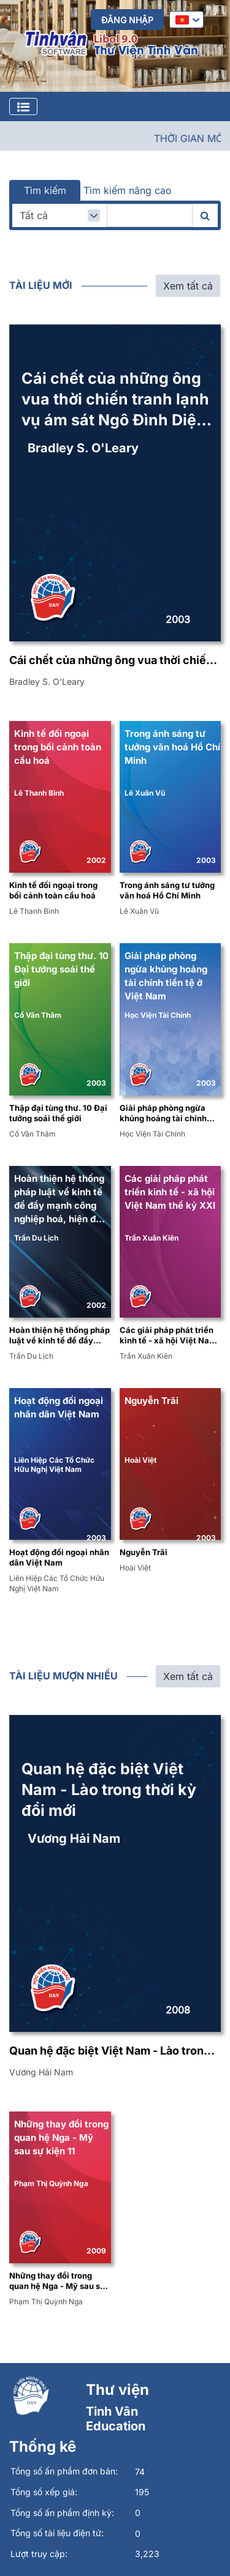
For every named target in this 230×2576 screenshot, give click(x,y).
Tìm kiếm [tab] (45, 190)
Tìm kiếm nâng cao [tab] (127, 190)
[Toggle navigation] (23, 106)
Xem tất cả (188, 286)
